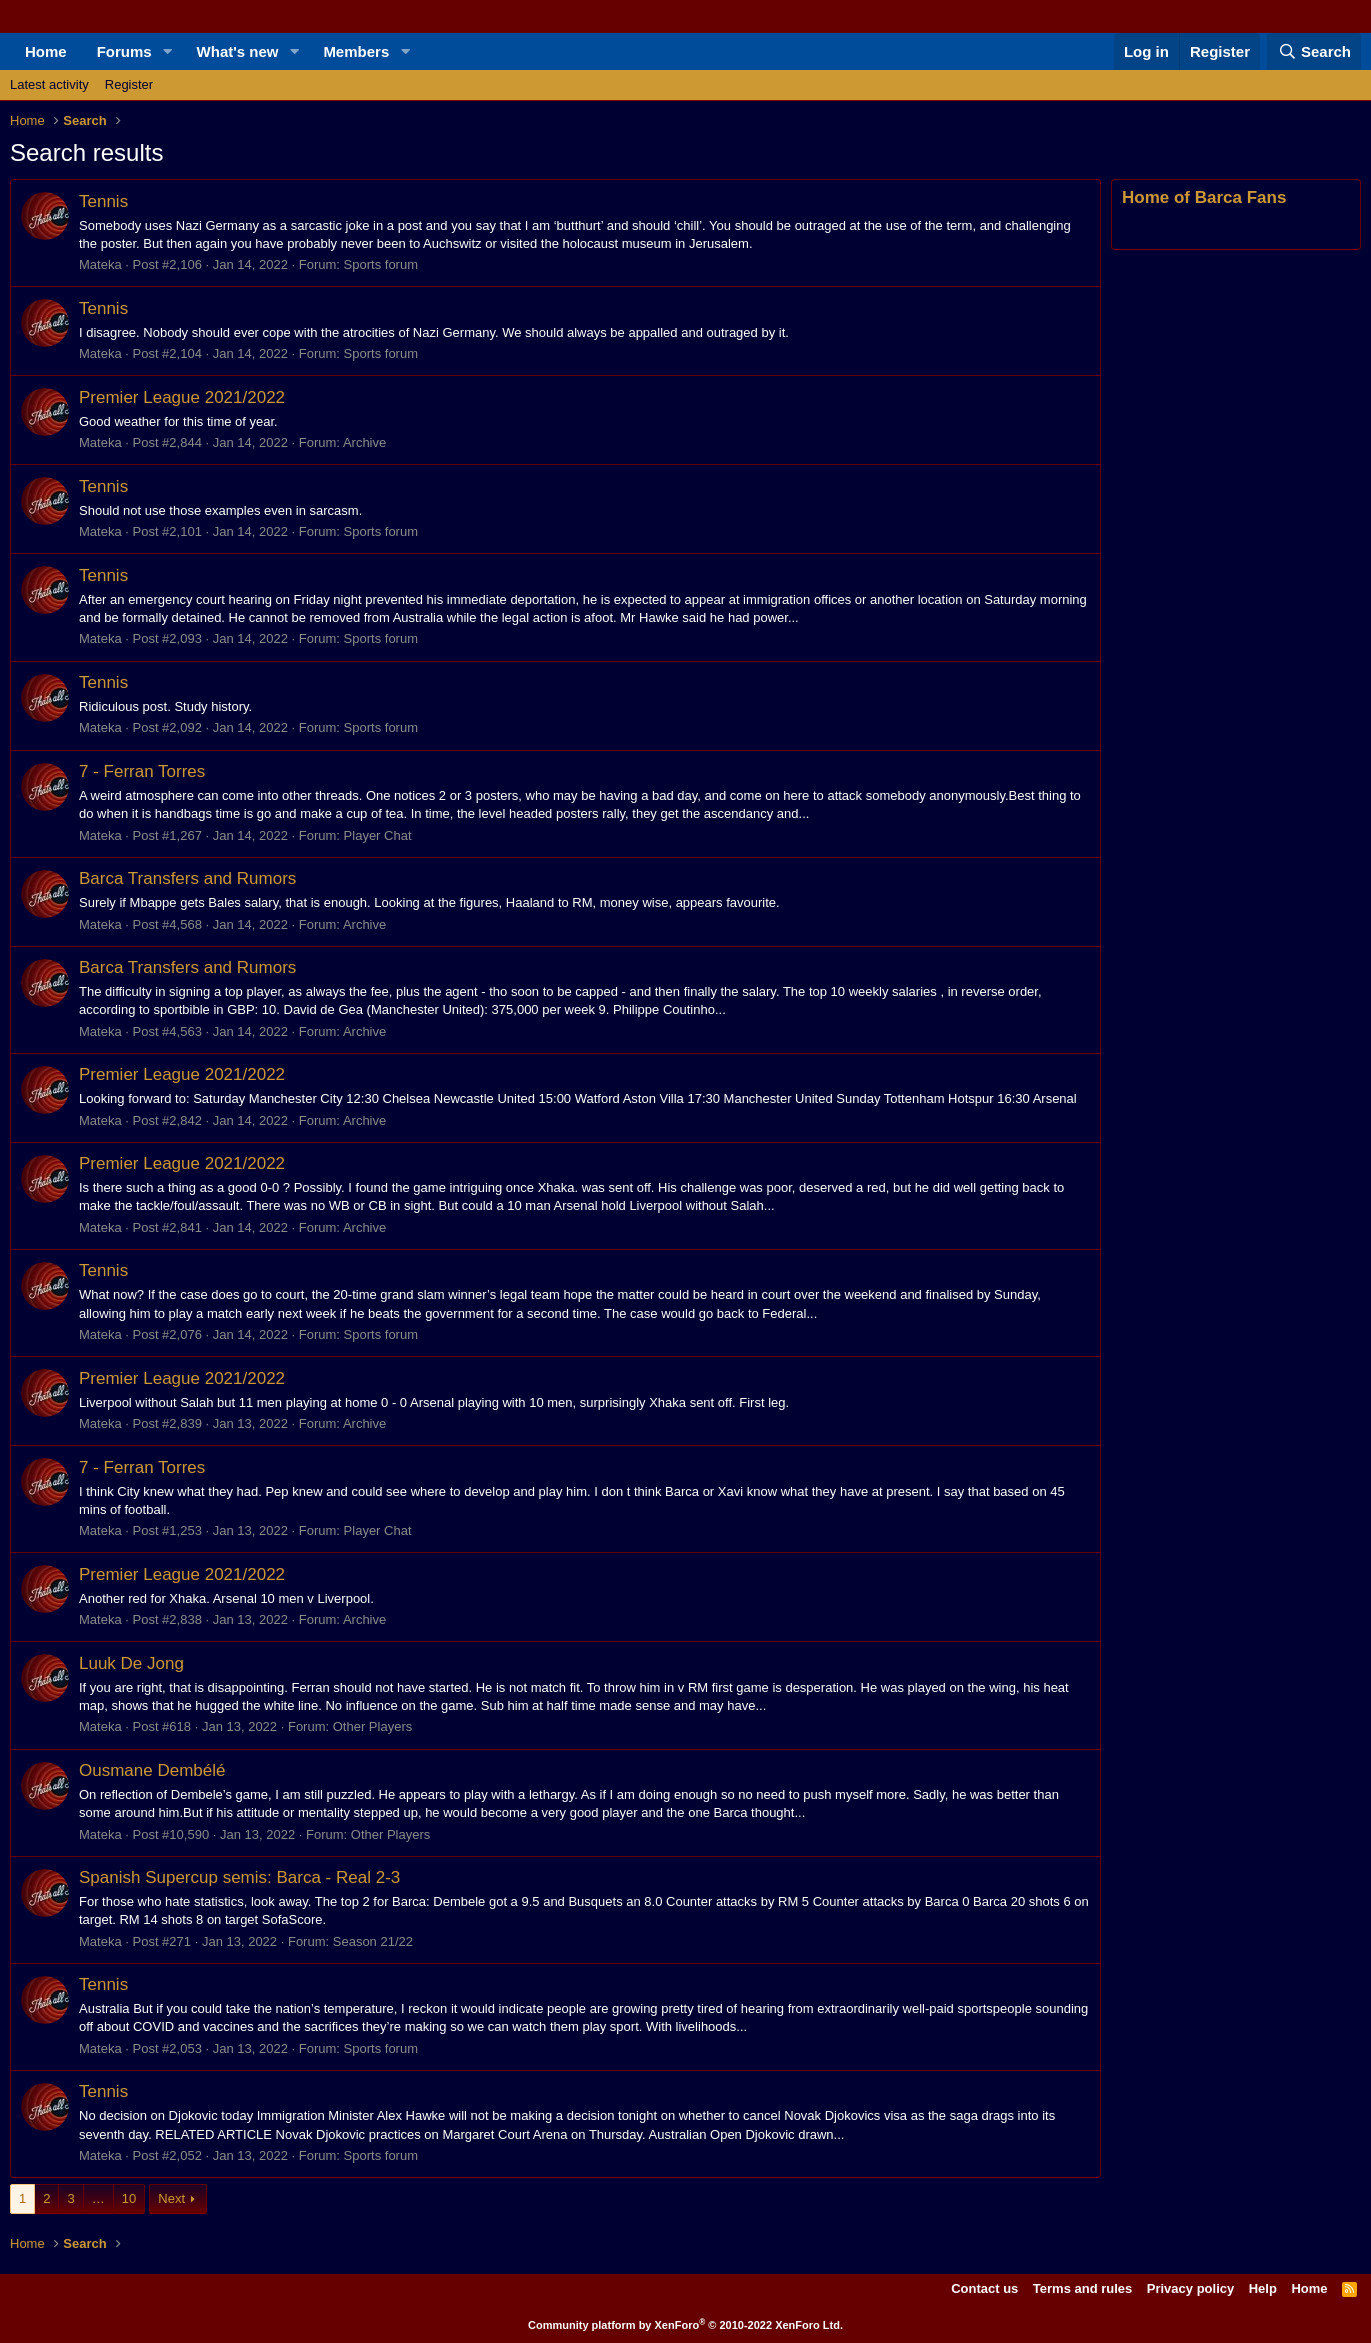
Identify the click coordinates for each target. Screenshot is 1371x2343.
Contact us (984, 2288)
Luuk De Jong (131, 1663)
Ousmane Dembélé (152, 1770)
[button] (168, 51)
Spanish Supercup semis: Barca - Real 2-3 (239, 1877)
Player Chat (378, 835)
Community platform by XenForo (685, 2325)
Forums (124, 51)
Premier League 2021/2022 (182, 397)
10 (129, 2198)
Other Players (372, 1726)
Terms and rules (1082, 2288)
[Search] (1314, 51)
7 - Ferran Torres (142, 771)
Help (1263, 2288)
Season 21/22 (373, 1941)
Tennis (103, 201)
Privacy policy (1190, 2288)
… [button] (98, 2198)
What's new (238, 51)
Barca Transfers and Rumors (187, 878)
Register (129, 84)
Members (356, 51)
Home (46, 51)
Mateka (100, 264)
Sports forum (381, 264)
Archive (364, 442)
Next (171, 2198)
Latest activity (49, 84)
